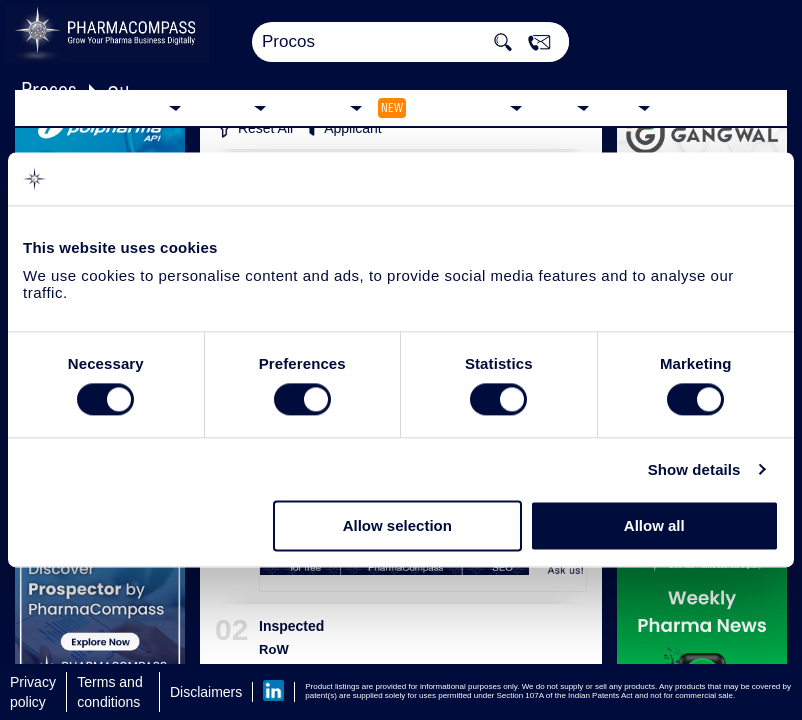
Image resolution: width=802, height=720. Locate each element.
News (554, 106)
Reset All (254, 129)
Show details (694, 469)
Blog (618, 106)
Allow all (654, 526)
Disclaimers (206, 692)
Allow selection (397, 526)
